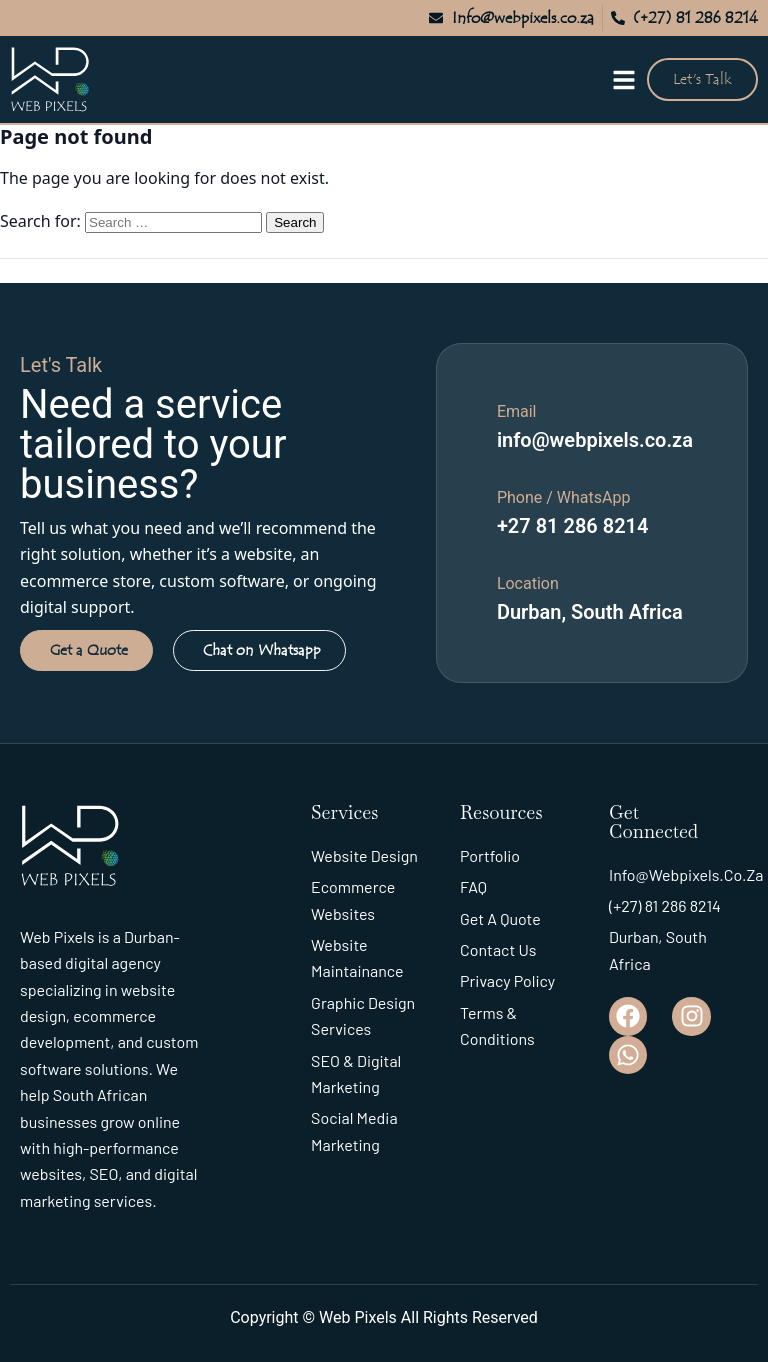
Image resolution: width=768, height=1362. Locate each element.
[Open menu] (624, 80)
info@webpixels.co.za (595, 440)
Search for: (40, 221)
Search (295, 222)
